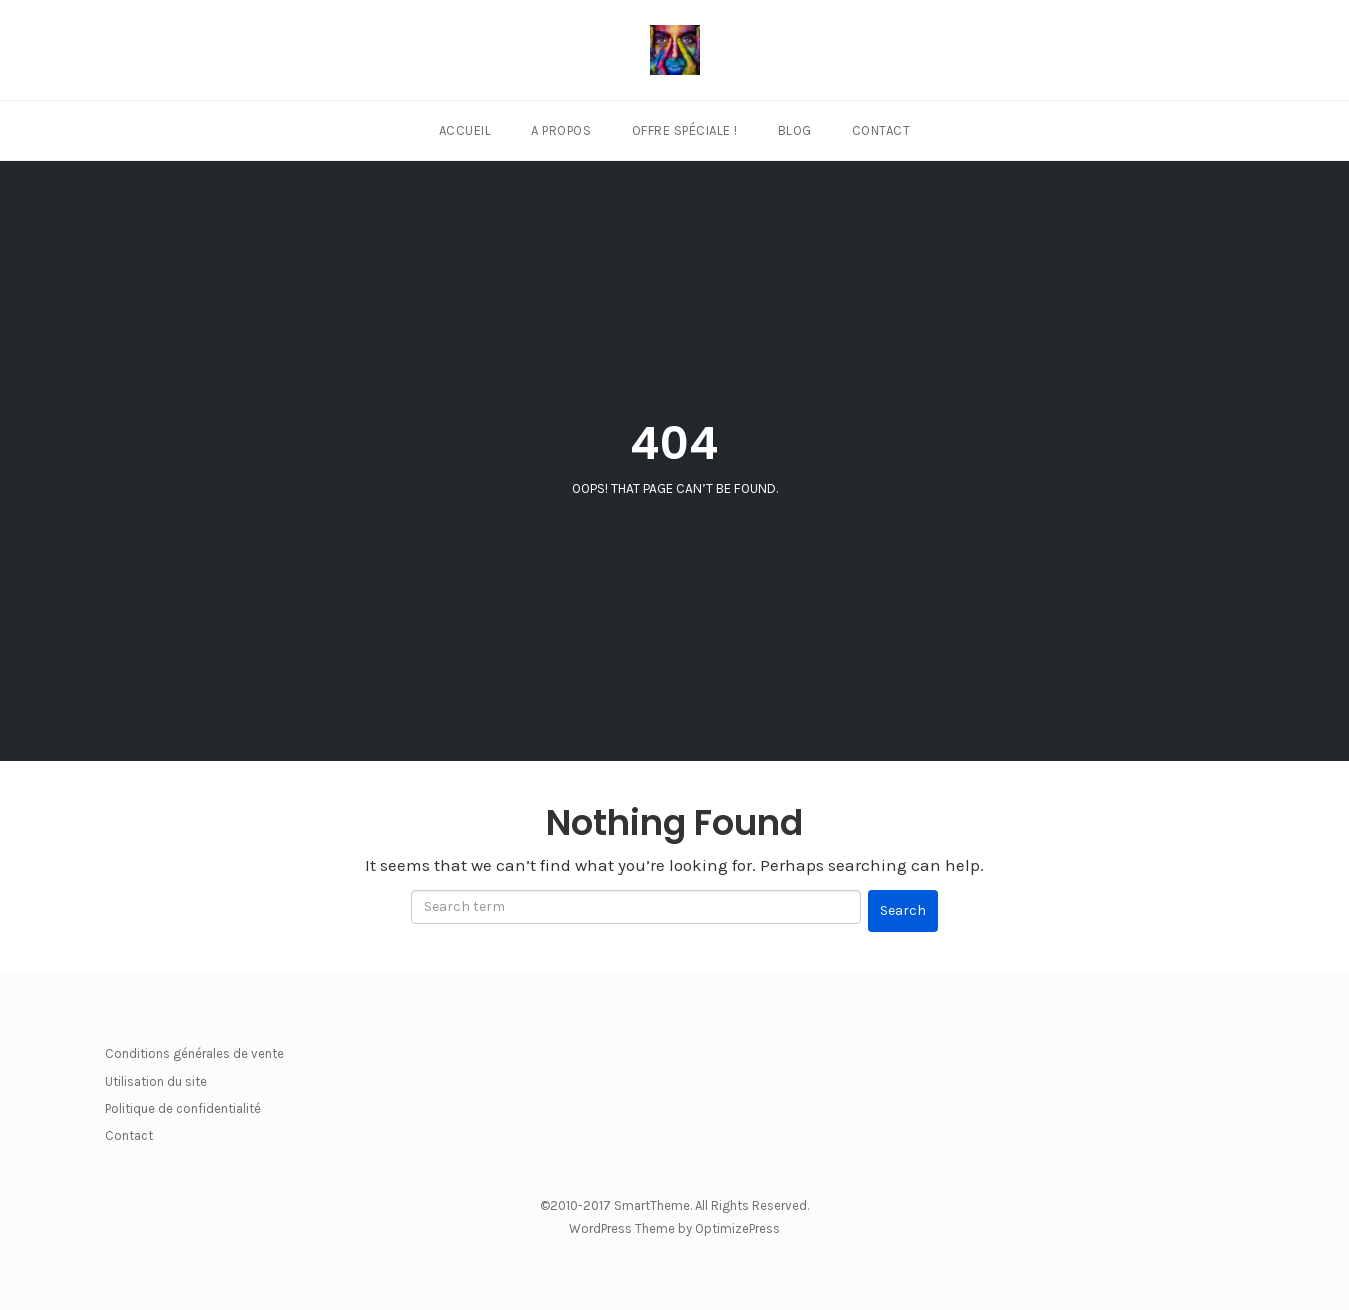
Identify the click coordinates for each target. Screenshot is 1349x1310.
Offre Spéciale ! (685, 130)
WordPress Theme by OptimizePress (674, 1228)
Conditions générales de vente (194, 1053)
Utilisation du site (156, 1081)
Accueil (465, 130)
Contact (881, 130)
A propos (561, 130)
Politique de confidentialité (183, 1108)
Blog (795, 130)
